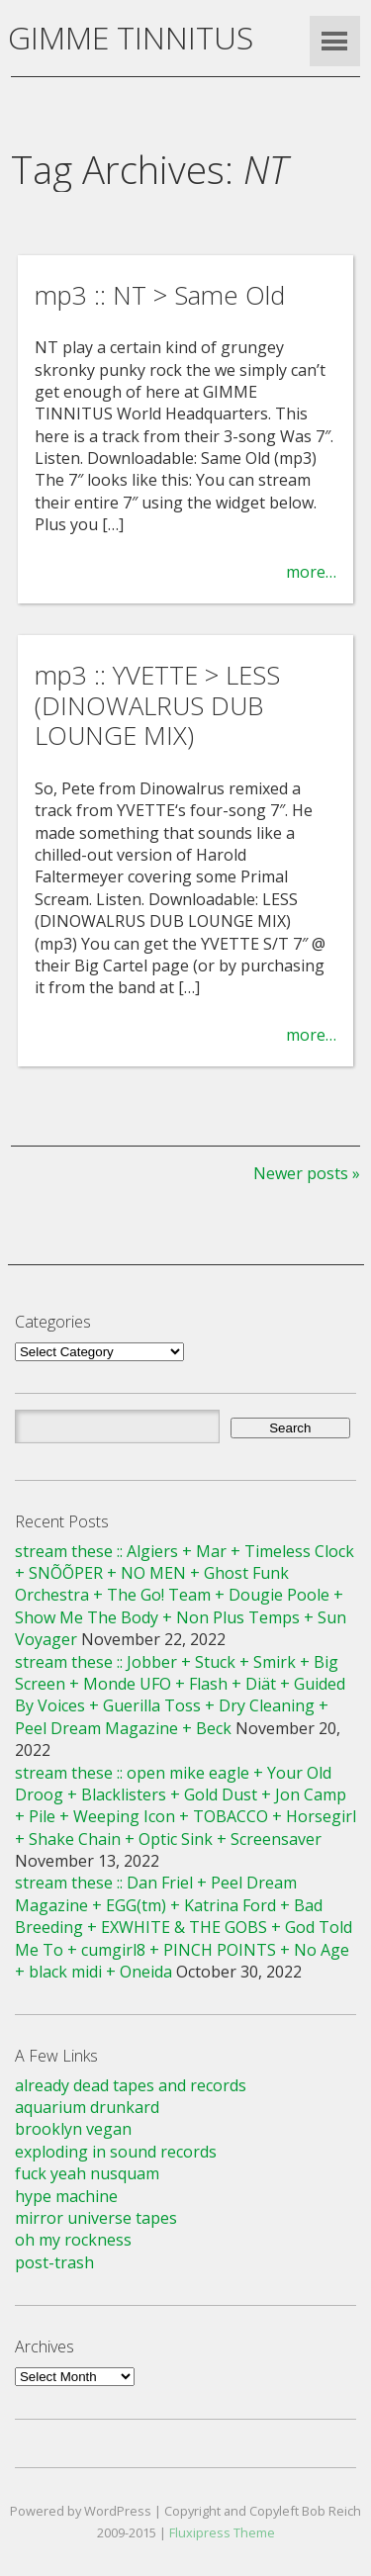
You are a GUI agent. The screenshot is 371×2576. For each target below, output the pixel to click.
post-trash (54, 2262)
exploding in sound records (116, 2151)
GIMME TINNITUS (130, 37)
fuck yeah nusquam (87, 2173)
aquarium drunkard (87, 2107)
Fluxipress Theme (222, 2532)
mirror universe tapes (96, 2218)
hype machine (66, 2196)
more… (311, 572)
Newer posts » (306, 1173)
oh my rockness (73, 2240)
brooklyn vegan (73, 2129)
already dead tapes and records (130, 2085)
